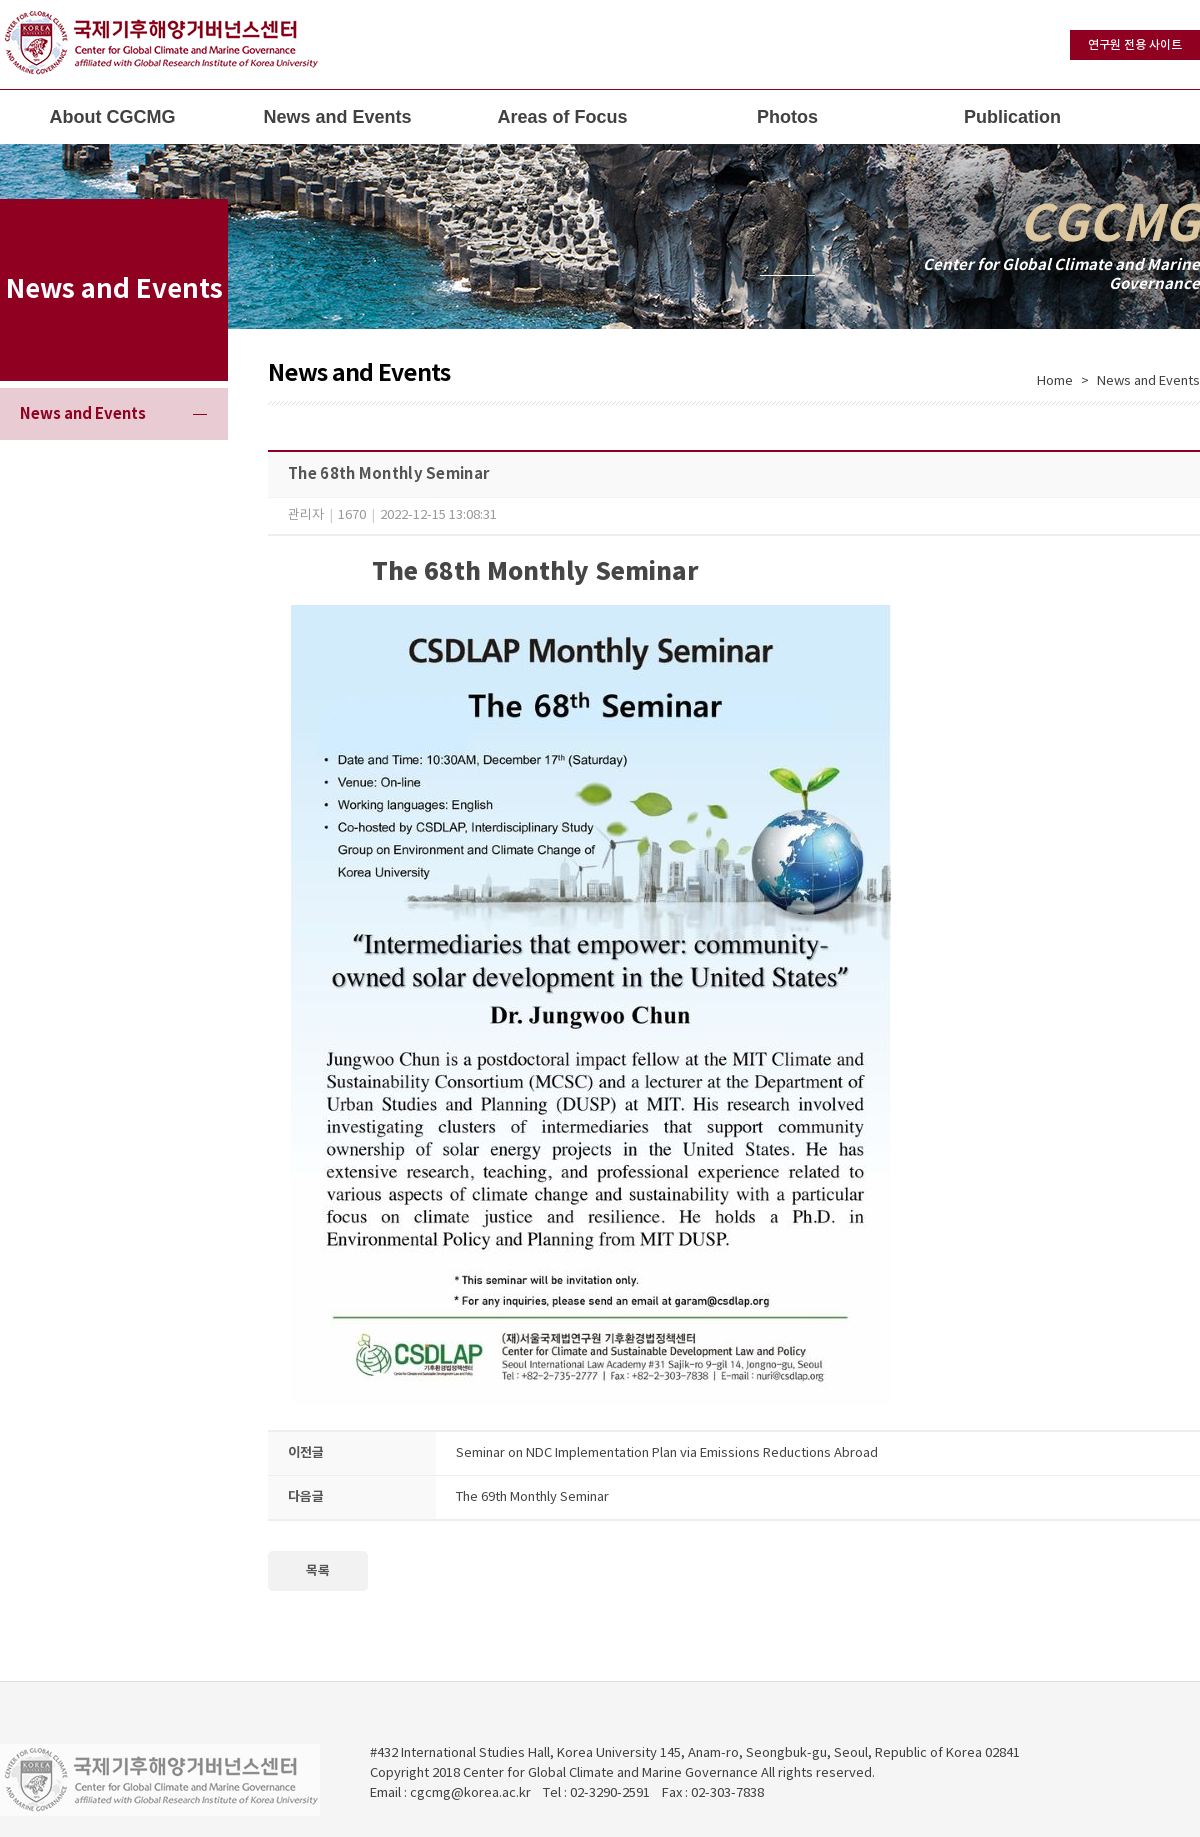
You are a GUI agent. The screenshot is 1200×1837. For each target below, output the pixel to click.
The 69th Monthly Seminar (532, 1497)
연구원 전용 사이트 (1135, 45)
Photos (787, 117)
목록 (318, 1571)
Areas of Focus (562, 117)
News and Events (337, 117)
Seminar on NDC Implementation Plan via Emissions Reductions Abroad (667, 1453)
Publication (1012, 117)
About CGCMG (113, 117)
